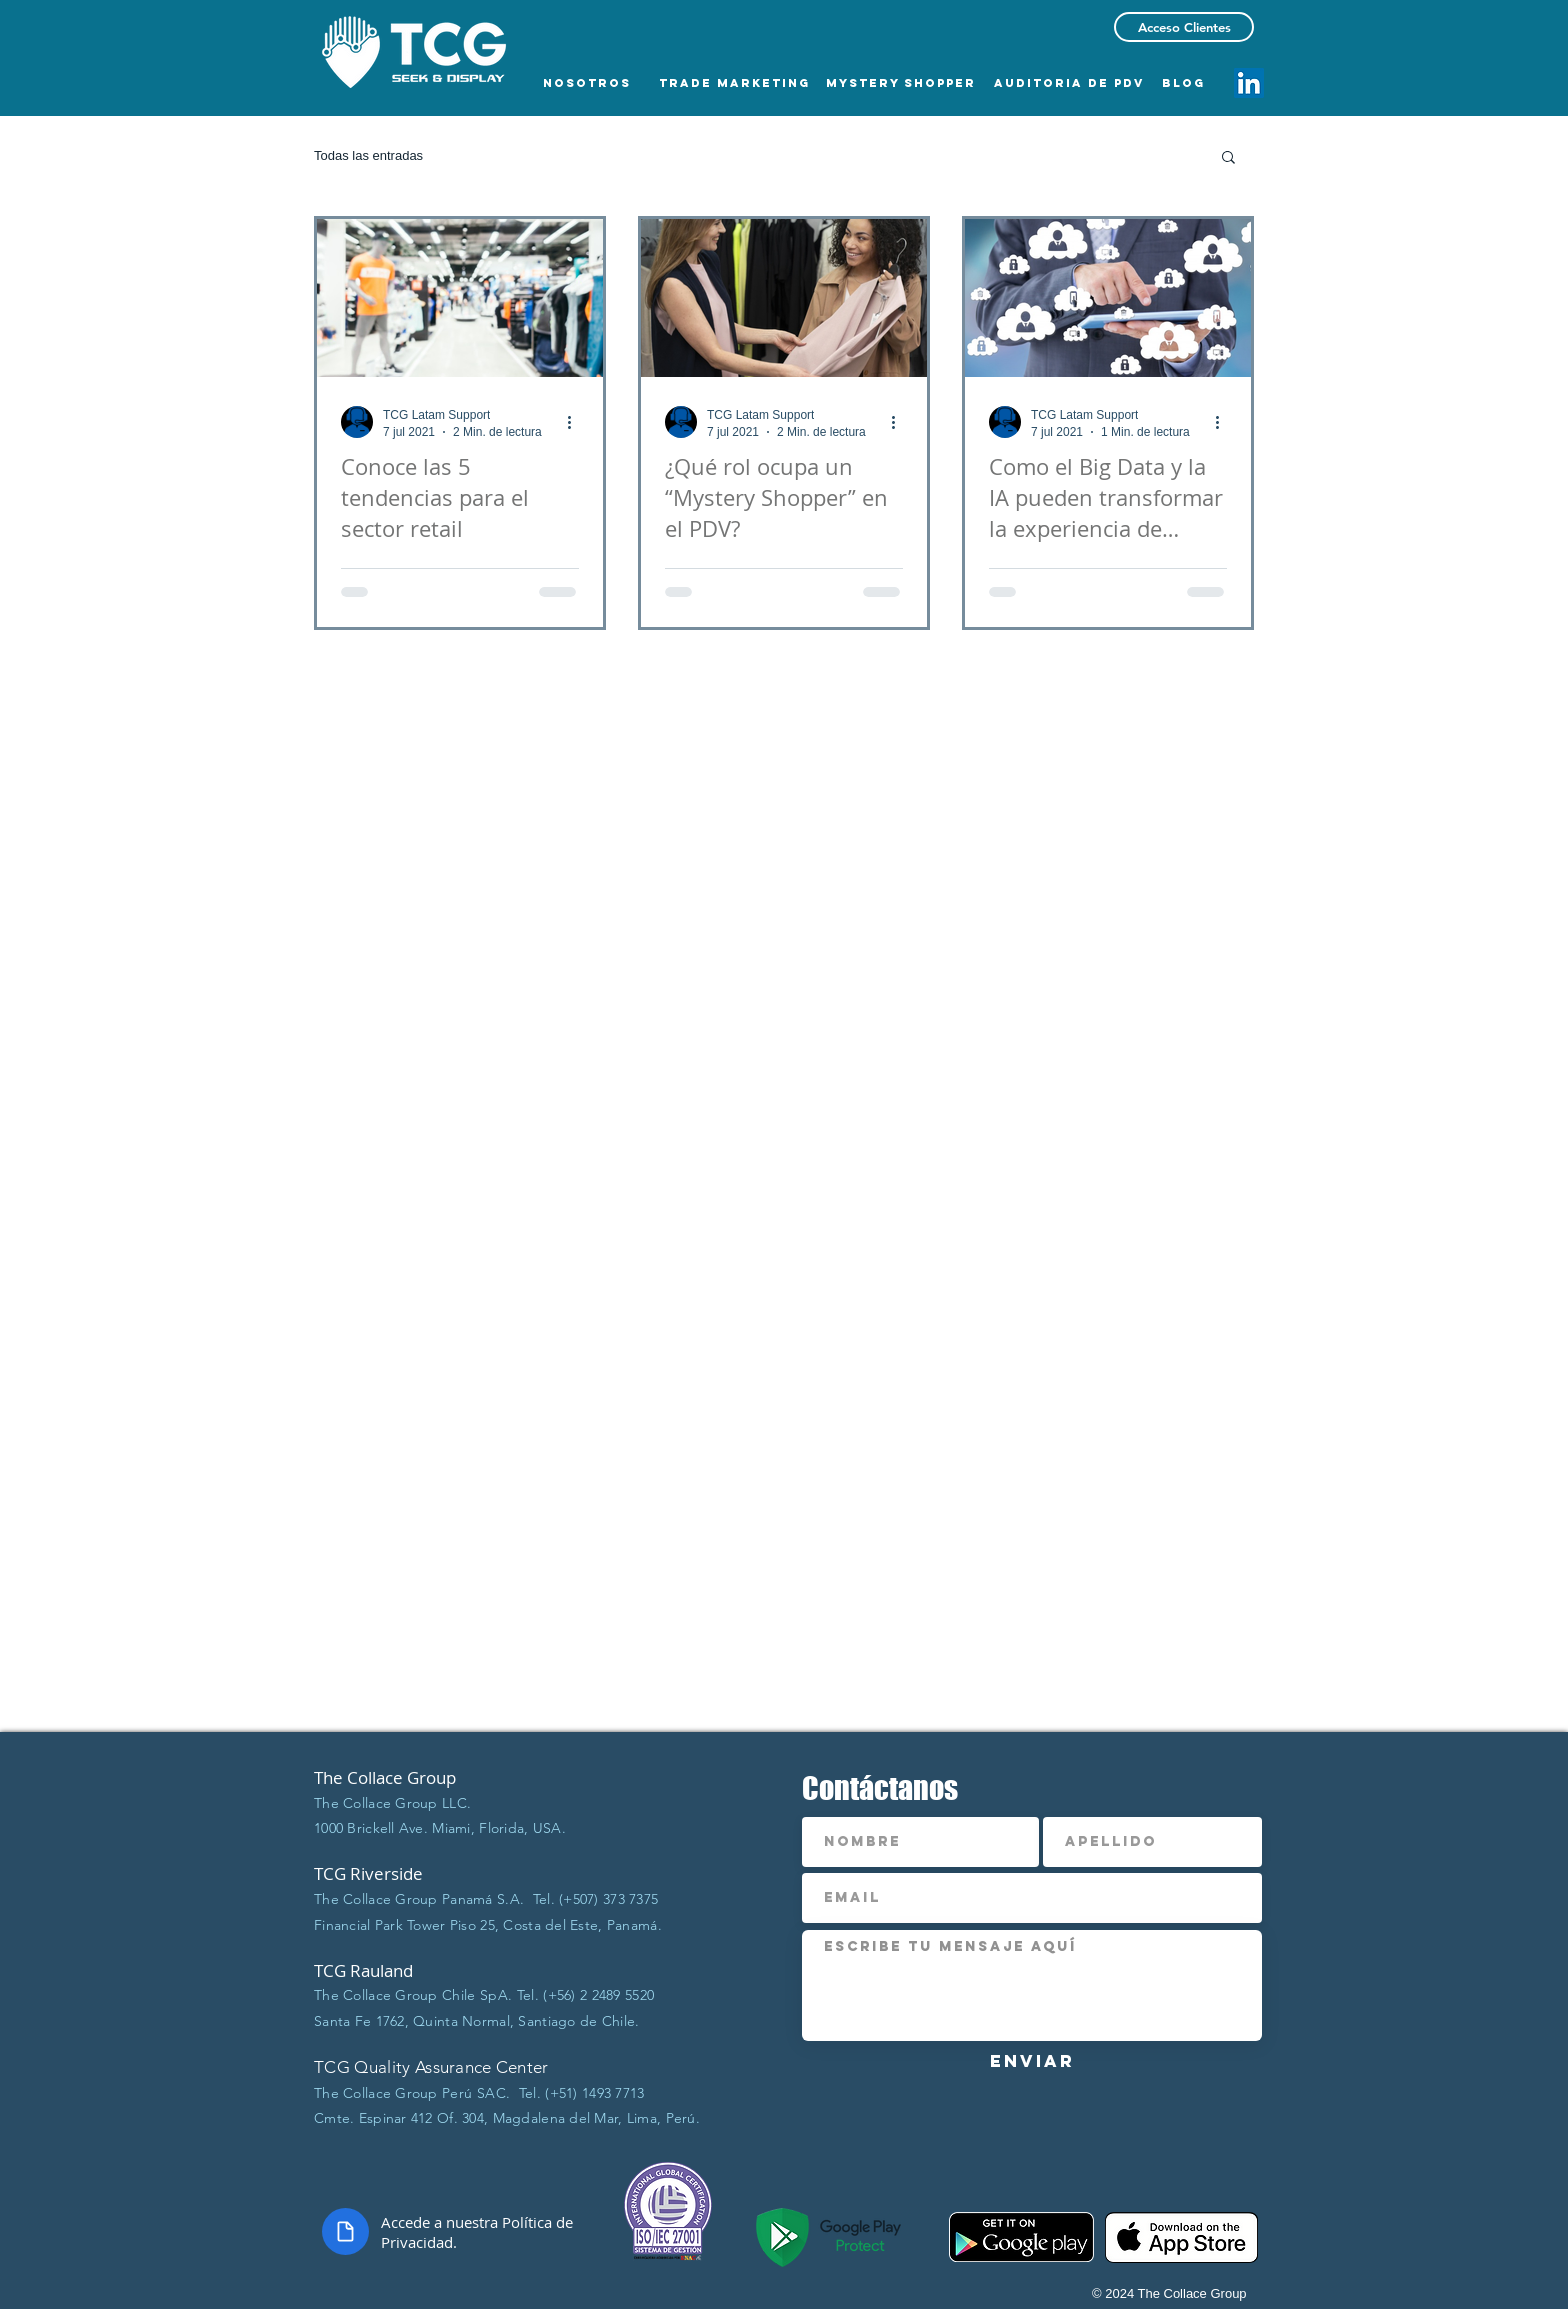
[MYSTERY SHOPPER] (901, 83)
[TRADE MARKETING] (734, 83)
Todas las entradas (368, 155)
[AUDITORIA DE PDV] (1069, 83)
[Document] (345, 2231)
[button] (1228, 158)
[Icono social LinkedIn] (1249, 83)
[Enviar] (1032, 2061)
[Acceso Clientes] (1184, 27)
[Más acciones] (576, 422)
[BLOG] (1183, 83)
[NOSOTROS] (586, 83)
